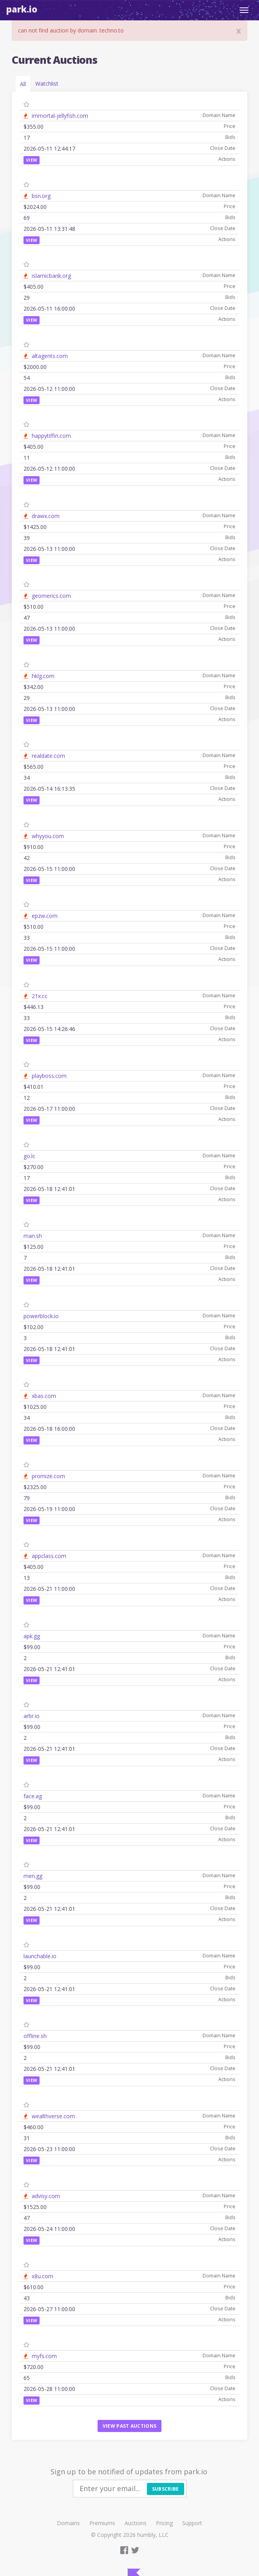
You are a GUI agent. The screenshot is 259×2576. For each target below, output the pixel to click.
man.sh (33, 1235)
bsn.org (41, 196)
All (23, 84)
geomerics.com (51, 595)
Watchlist (46, 83)
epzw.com (45, 915)
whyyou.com (48, 836)
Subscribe (165, 2489)
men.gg (33, 1876)
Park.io (21, 9)
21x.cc (39, 996)
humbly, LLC (152, 2534)
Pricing (164, 2523)
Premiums (102, 2523)
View (31, 160)
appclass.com (49, 1556)
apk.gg (32, 1636)
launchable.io (40, 1956)
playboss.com (49, 1075)
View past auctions (129, 2426)
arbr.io (32, 1716)
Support (192, 2523)
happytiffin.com (51, 435)
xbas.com (44, 1396)
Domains (68, 2523)
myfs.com (44, 2356)
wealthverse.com (53, 2116)
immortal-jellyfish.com (60, 115)
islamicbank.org (51, 275)
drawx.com (46, 516)
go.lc (29, 1156)
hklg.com (43, 676)
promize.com (48, 1476)
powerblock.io (41, 1316)
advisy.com (46, 2196)
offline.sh (35, 2036)
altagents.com (50, 356)
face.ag (33, 1796)
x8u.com (42, 2276)
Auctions (136, 2523)
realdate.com (48, 755)
